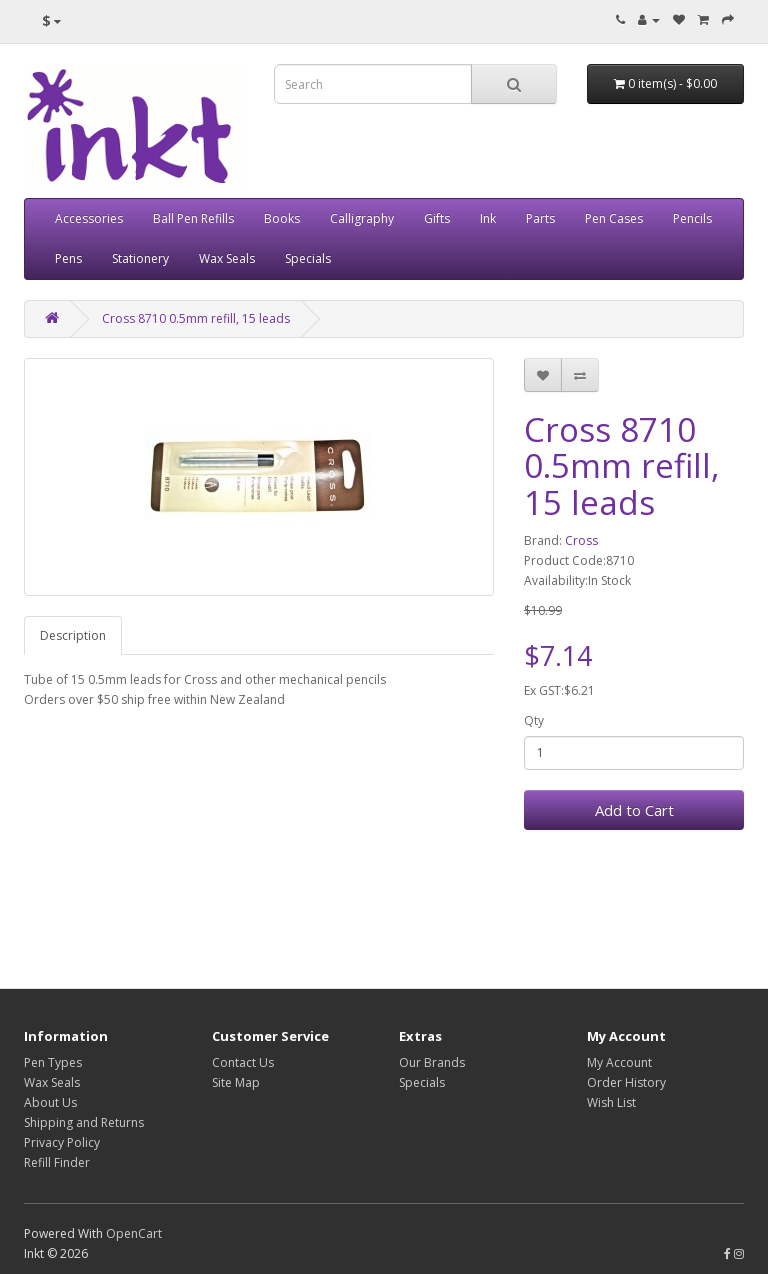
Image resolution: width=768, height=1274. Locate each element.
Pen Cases (614, 218)
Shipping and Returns (84, 1122)
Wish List (611, 1102)
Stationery (140, 258)
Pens (68, 258)
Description (73, 635)
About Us (50, 1102)
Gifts (437, 218)
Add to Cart (634, 810)
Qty (534, 720)
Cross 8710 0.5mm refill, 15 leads (196, 318)
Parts (540, 218)
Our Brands (432, 1062)
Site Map (236, 1082)
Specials (308, 258)
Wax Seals (227, 258)
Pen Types (53, 1062)
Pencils (692, 218)
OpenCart (134, 1233)
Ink (488, 218)
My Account (619, 1062)
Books (282, 218)
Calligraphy (362, 218)
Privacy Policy (62, 1142)
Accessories (89, 218)
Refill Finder (57, 1162)
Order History (626, 1082)
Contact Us (243, 1062)
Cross (581, 540)
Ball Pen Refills (193, 218)
